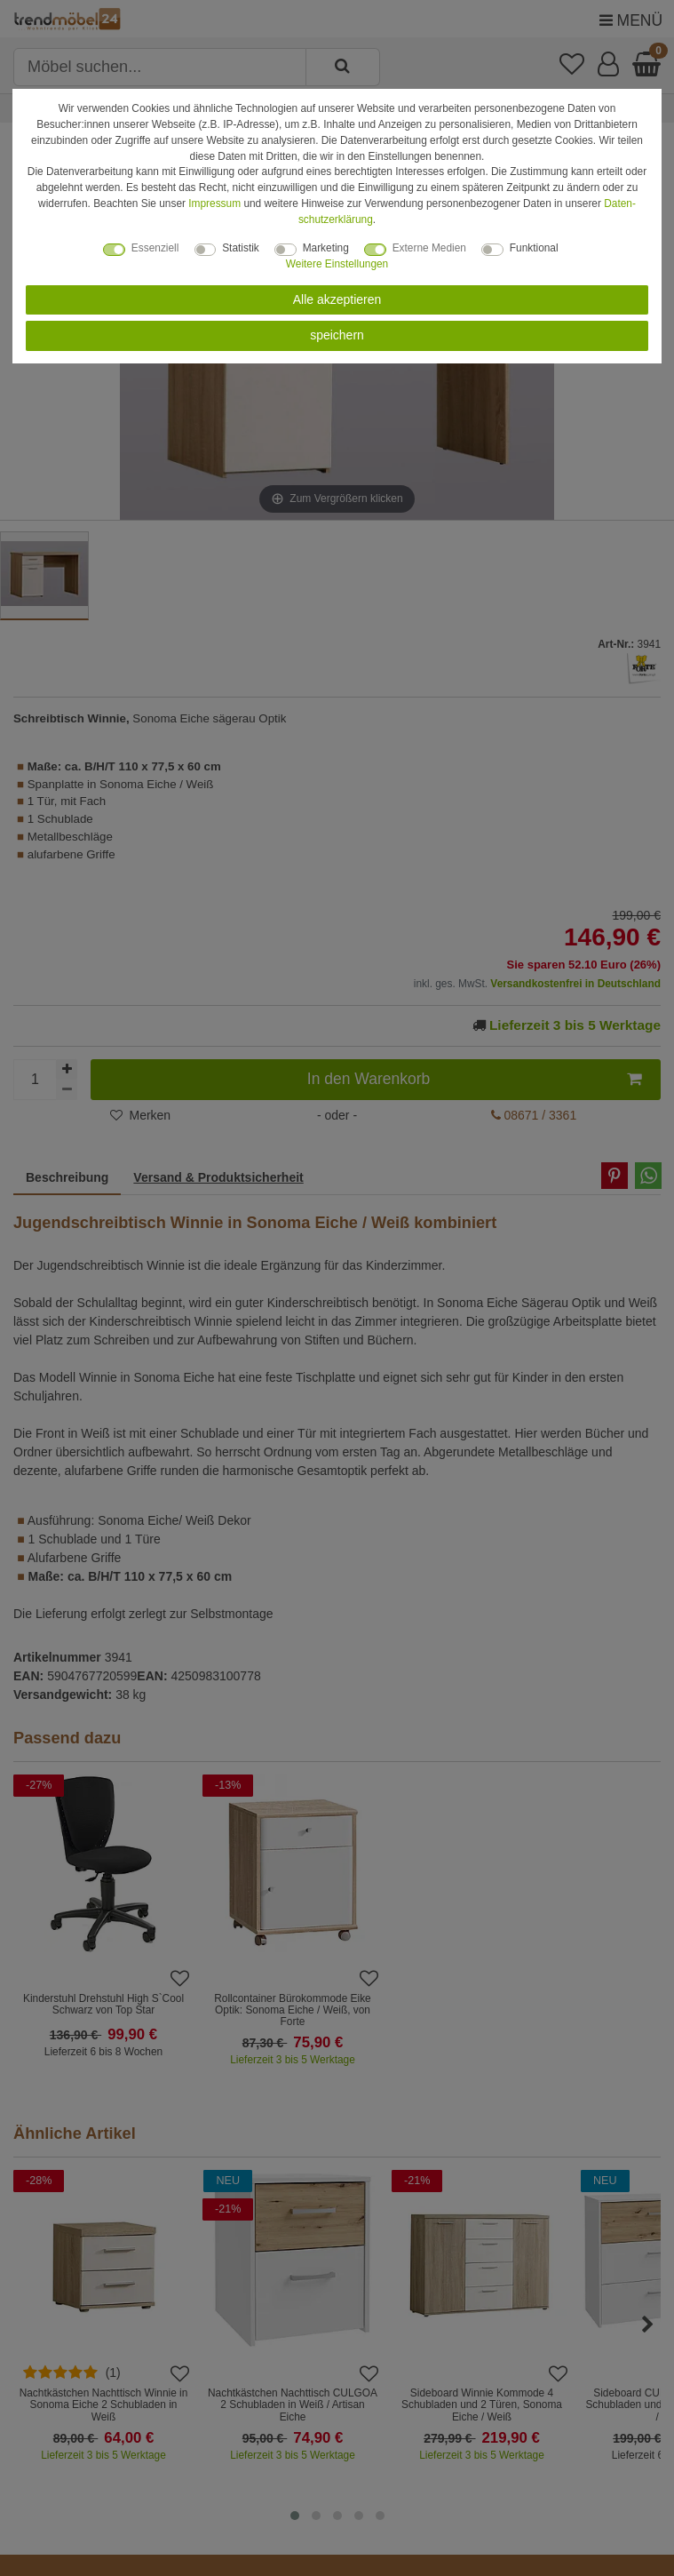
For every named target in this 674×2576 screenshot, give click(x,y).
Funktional (534, 248)
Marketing (326, 248)
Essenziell (155, 248)
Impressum (214, 203)
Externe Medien (429, 248)
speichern (337, 335)
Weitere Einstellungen (337, 264)
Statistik (240, 248)
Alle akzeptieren (337, 299)
